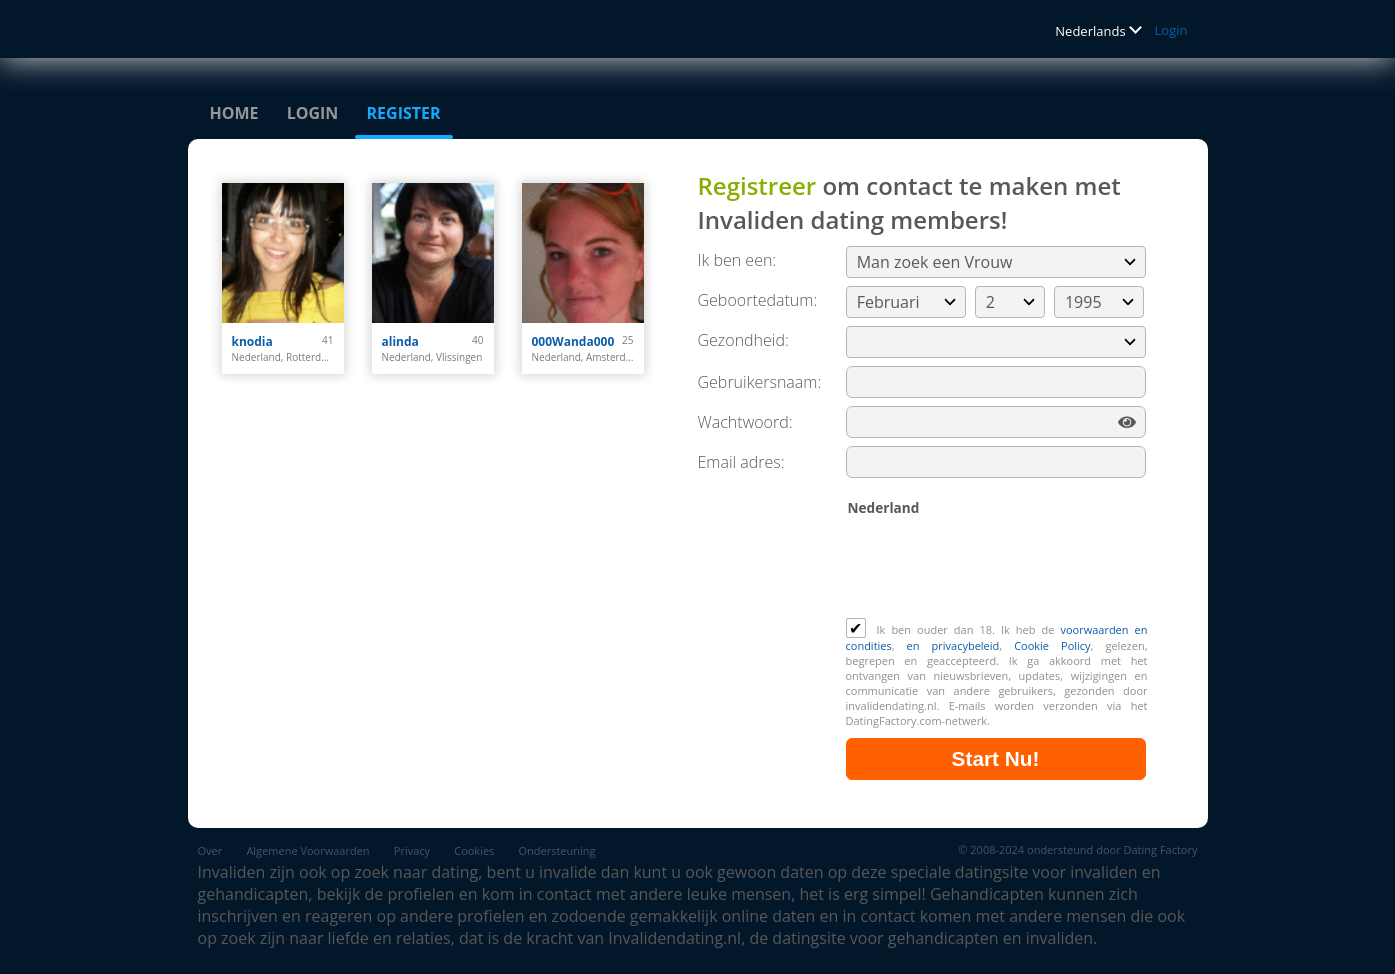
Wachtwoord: (745, 422)
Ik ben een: (737, 260)
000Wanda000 (573, 341)
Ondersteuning (557, 850)
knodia (252, 341)
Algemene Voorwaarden (307, 850)
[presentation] (998, 569)
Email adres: (741, 462)
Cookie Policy (1052, 645)
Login (1171, 30)
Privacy (412, 850)
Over (210, 850)
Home (234, 113)
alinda (400, 341)
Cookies (474, 850)
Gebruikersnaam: (760, 382)
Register (404, 113)
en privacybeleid (953, 645)
